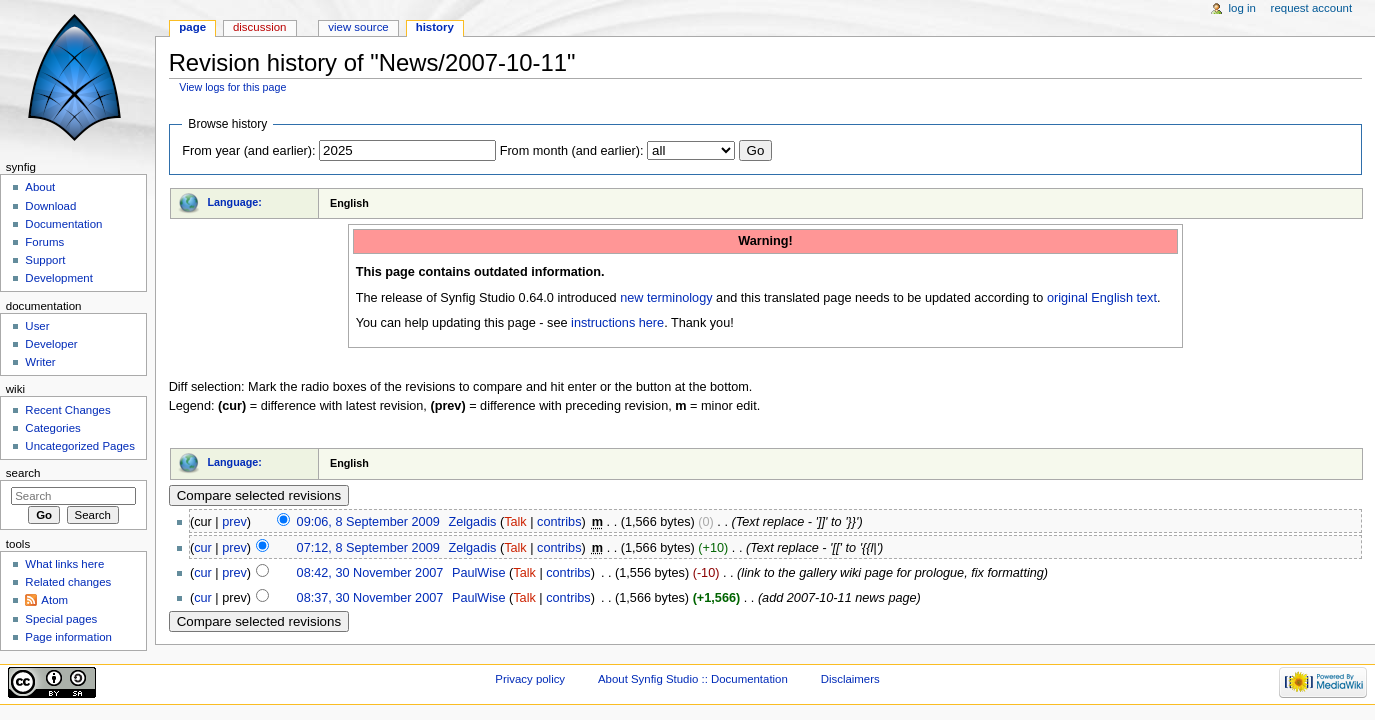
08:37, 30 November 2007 (370, 598)
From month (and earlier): (572, 151)
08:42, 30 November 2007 (370, 573)
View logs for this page (232, 87)
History (435, 27)
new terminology (666, 298)
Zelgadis (472, 522)
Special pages (61, 619)
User (37, 326)
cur (203, 548)
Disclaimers (850, 679)
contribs (559, 522)
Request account (1312, 8)
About (40, 187)
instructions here (617, 323)
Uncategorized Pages (80, 446)
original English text (1102, 298)
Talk (515, 522)
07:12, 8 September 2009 (368, 548)
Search (23, 473)
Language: (234, 202)
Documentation (63, 224)
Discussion (259, 27)
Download (50, 206)
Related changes (68, 582)
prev (234, 522)
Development (58, 278)
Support (45, 260)
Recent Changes (67, 410)
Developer (51, 344)
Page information (68, 637)
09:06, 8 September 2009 (368, 522)
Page (192, 27)
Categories (52, 428)
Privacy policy (530, 679)
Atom (54, 600)
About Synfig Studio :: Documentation (693, 679)
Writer (40, 362)
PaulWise (479, 573)
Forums (44, 242)
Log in (1242, 8)
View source (358, 27)
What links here (64, 564)
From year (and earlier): (248, 151)
